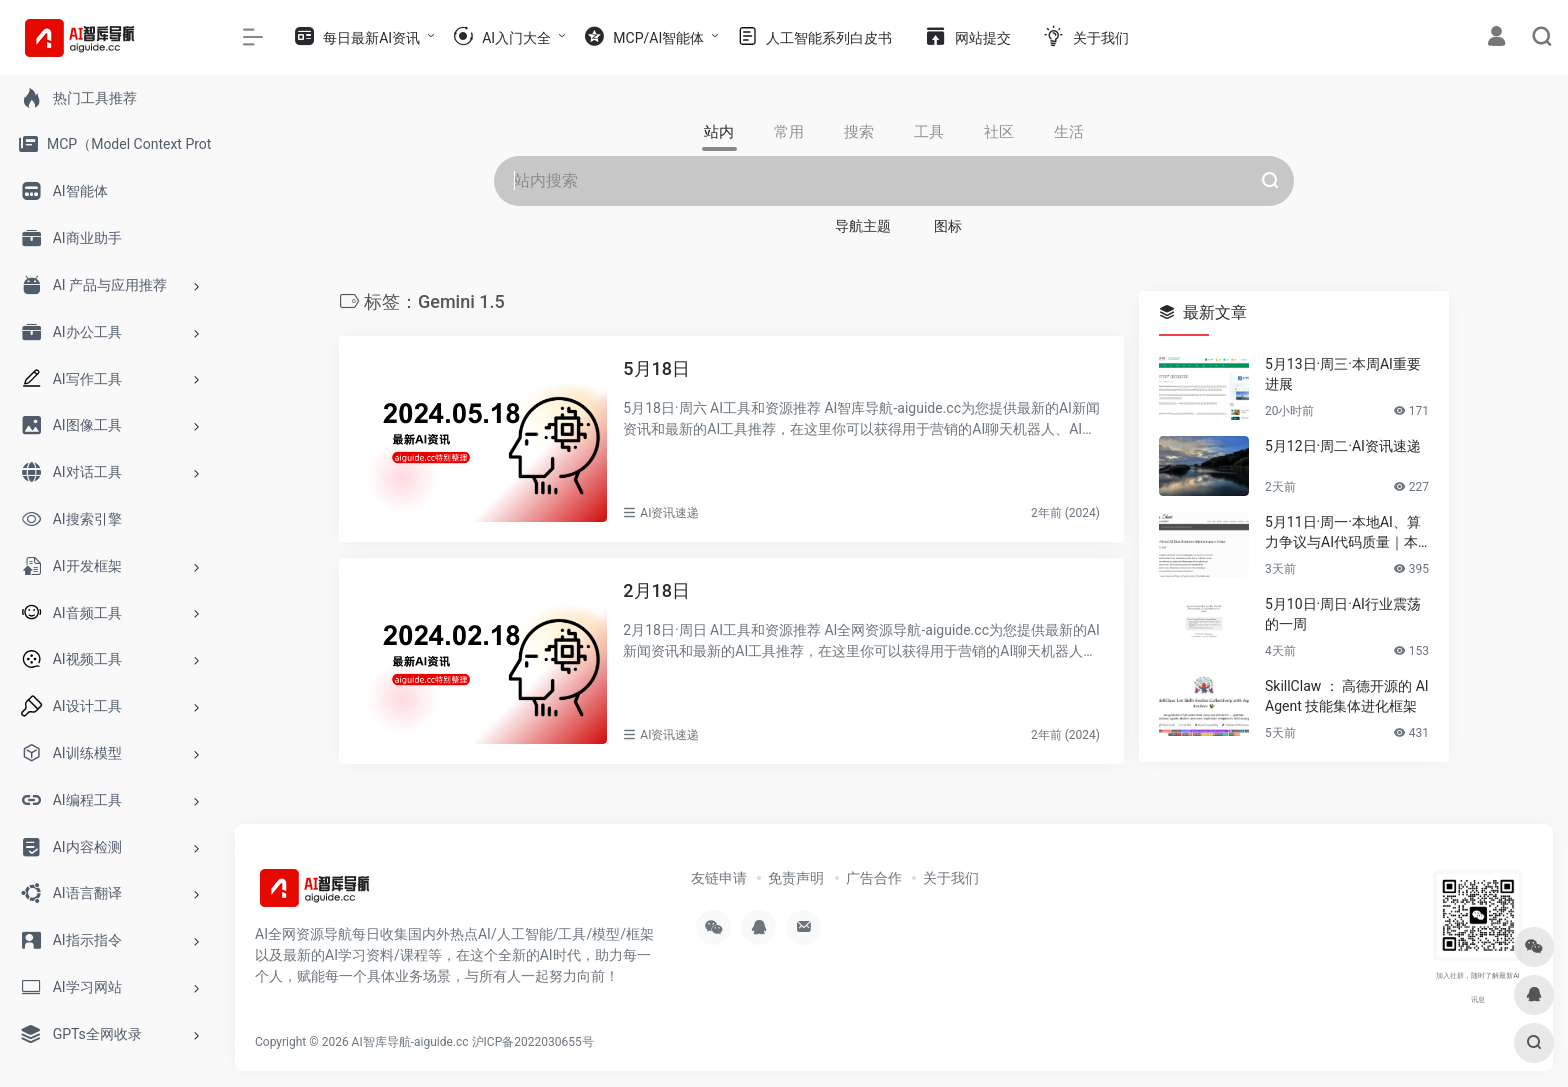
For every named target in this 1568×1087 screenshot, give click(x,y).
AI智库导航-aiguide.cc (410, 1042)
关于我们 (951, 878)
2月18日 (656, 590)
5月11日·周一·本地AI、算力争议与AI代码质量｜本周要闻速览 (1343, 533)
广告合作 (874, 878)
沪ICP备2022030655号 (533, 1042)
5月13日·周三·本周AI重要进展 (1343, 374)
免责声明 (796, 878)
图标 (948, 226)
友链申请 (719, 878)
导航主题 (863, 226)
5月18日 (656, 368)
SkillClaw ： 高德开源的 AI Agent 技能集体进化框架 (1347, 696)
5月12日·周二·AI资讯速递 (1343, 446)
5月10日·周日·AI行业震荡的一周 (1343, 614)
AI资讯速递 (669, 513)
